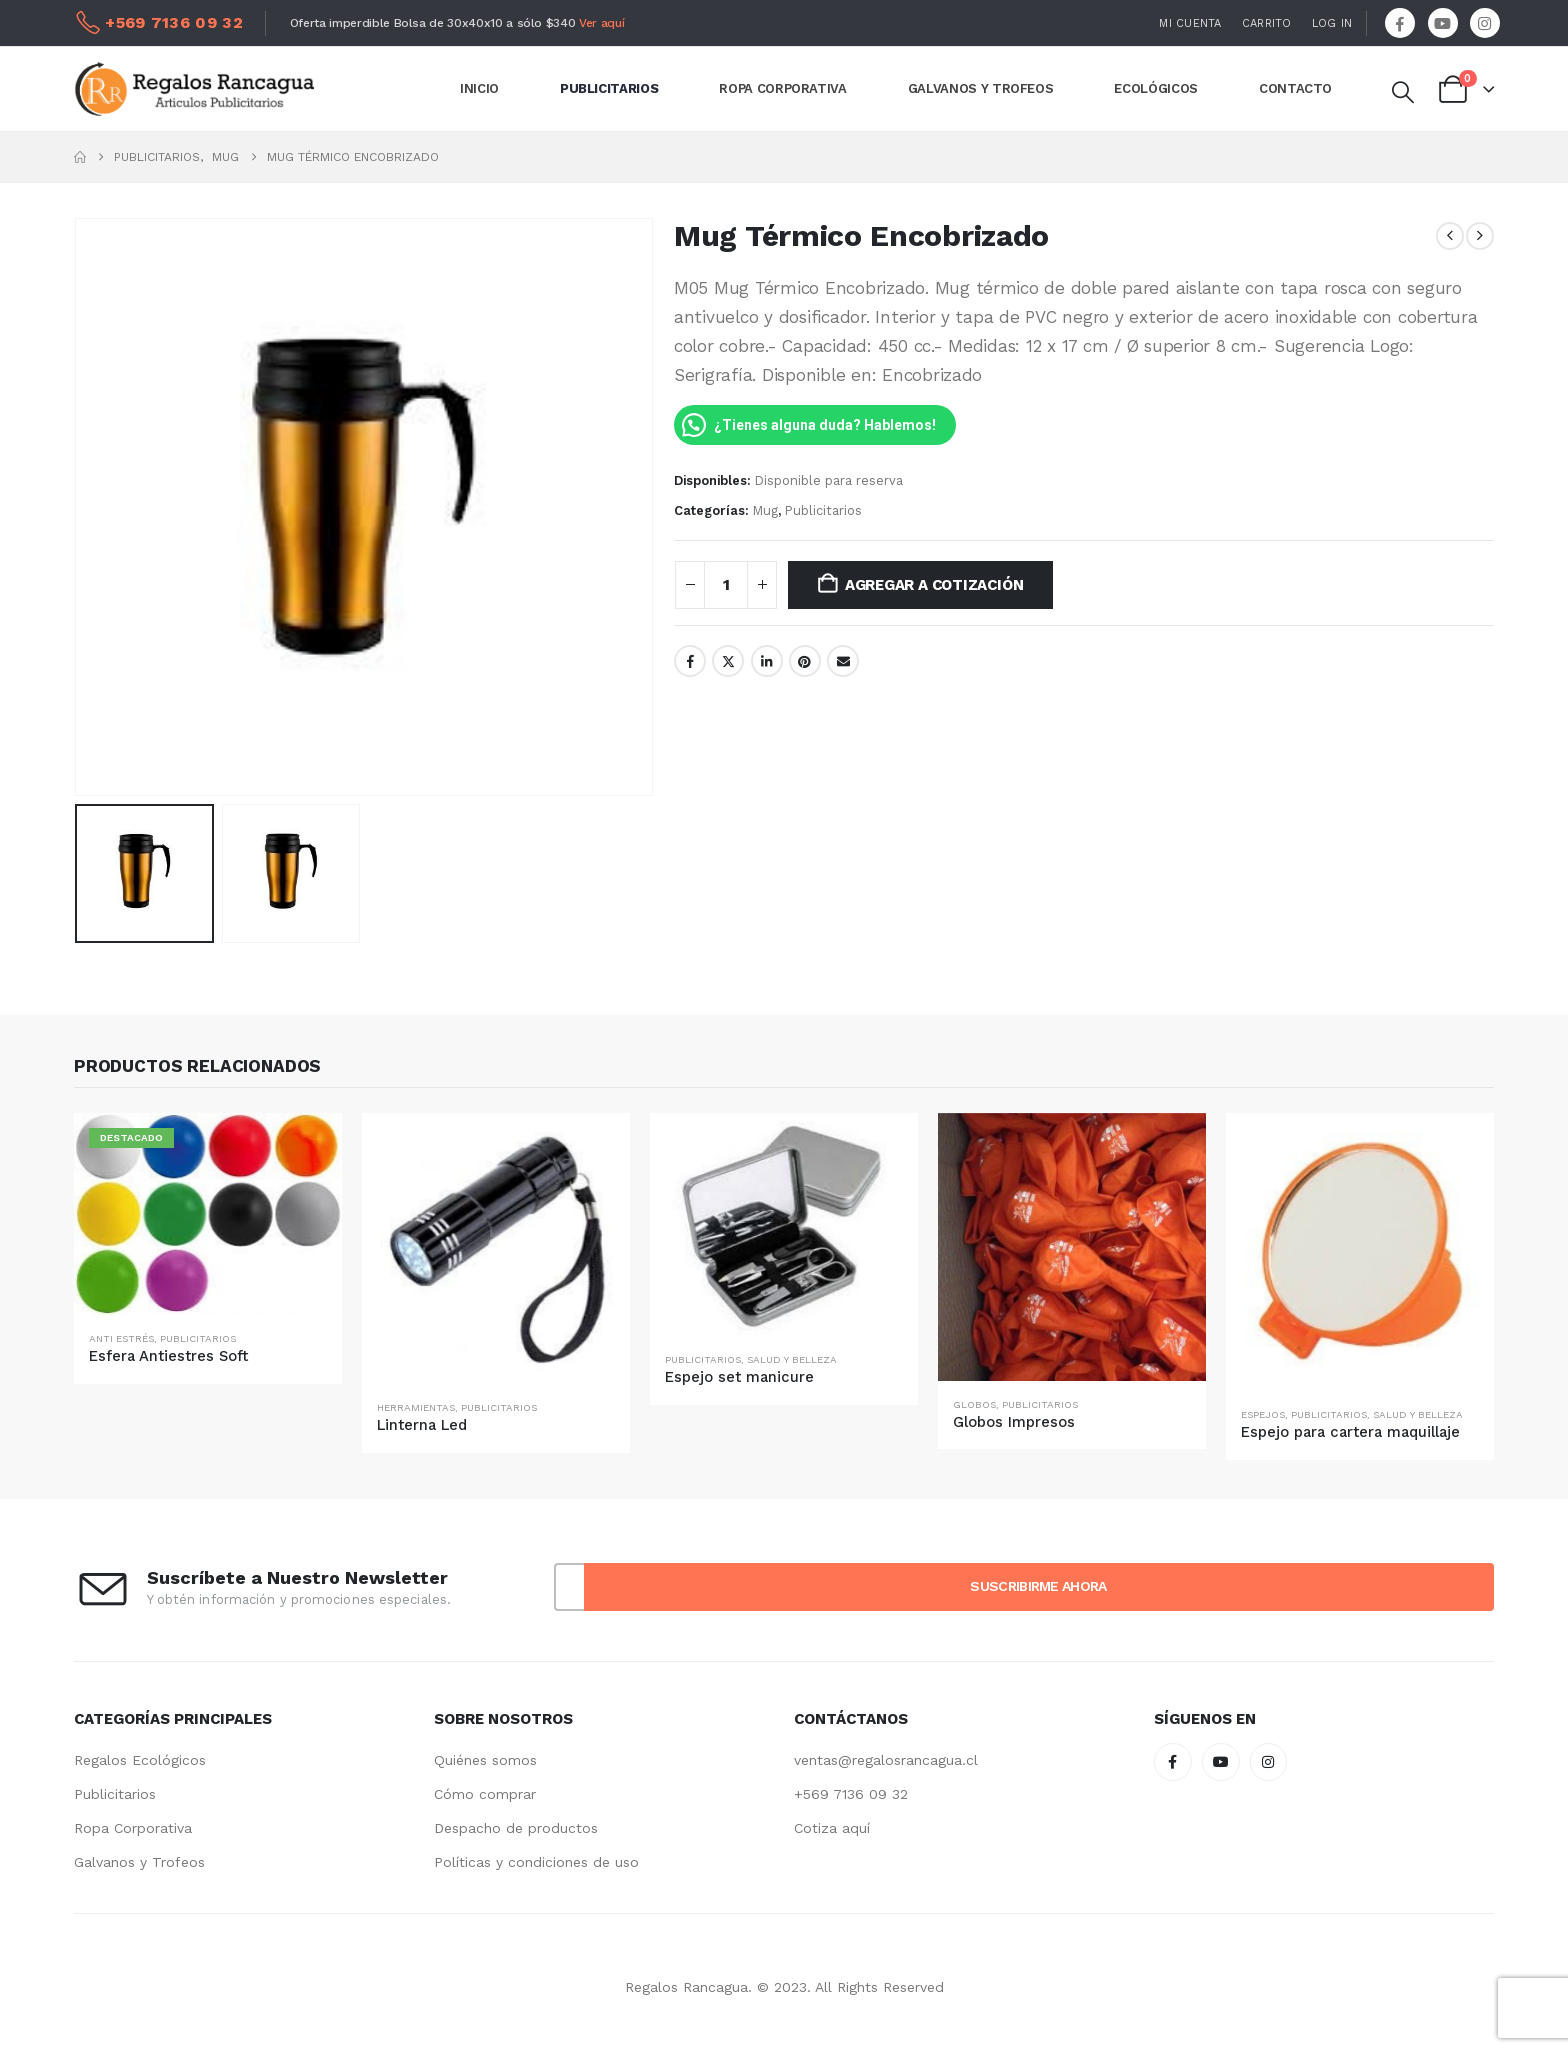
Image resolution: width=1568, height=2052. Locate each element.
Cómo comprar (485, 1794)
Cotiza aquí (832, 1828)
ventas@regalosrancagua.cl (886, 1760)
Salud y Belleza (792, 1359)
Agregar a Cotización (934, 585)
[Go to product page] (208, 1214)
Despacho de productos (516, 1828)
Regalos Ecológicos (140, 1760)
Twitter (728, 661)
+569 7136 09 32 (851, 1794)
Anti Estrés (121, 1338)
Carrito (1267, 23)
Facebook (690, 661)
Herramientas (416, 1407)
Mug (765, 510)
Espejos (1263, 1414)
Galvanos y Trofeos (139, 1862)
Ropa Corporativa (133, 1828)
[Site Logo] (194, 89)
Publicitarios (823, 510)
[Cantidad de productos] (726, 585)
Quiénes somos (485, 1760)
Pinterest (805, 661)
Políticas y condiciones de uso (536, 1862)
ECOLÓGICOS (1156, 88)
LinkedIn (767, 661)
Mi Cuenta (1190, 23)
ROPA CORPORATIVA (782, 88)
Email (843, 661)
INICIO (479, 88)
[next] (1480, 236)
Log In (1332, 23)
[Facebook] (1400, 23)
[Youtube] (1443, 23)
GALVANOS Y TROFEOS (981, 88)
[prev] (1450, 236)
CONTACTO (1295, 88)
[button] (1402, 93)
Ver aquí (601, 23)
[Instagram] (1485, 23)
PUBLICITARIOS (609, 88)
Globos (974, 1404)
